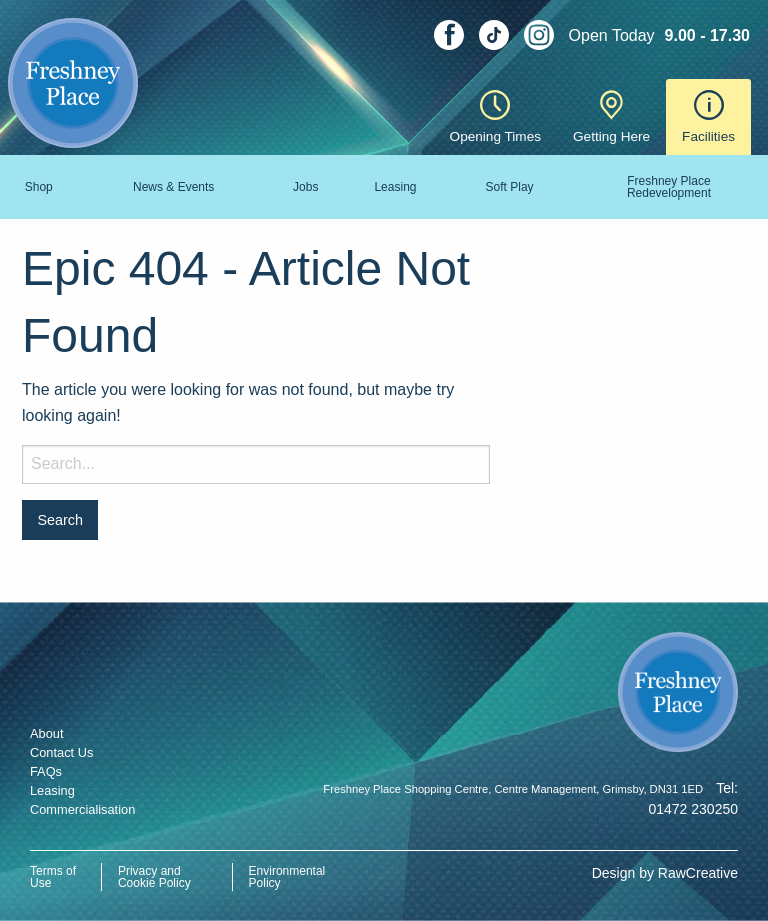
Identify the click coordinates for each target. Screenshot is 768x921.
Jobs (305, 187)
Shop (39, 187)
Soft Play (510, 187)
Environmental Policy (287, 877)
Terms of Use (53, 877)
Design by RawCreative (665, 873)
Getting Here (611, 117)
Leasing (395, 187)
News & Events (173, 187)
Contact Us (61, 752)
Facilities (708, 117)
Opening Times (495, 117)
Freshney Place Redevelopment (669, 187)
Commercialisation (82, 809)
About (46, 733)
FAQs (46, 771)
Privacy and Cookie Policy (154, 877)
